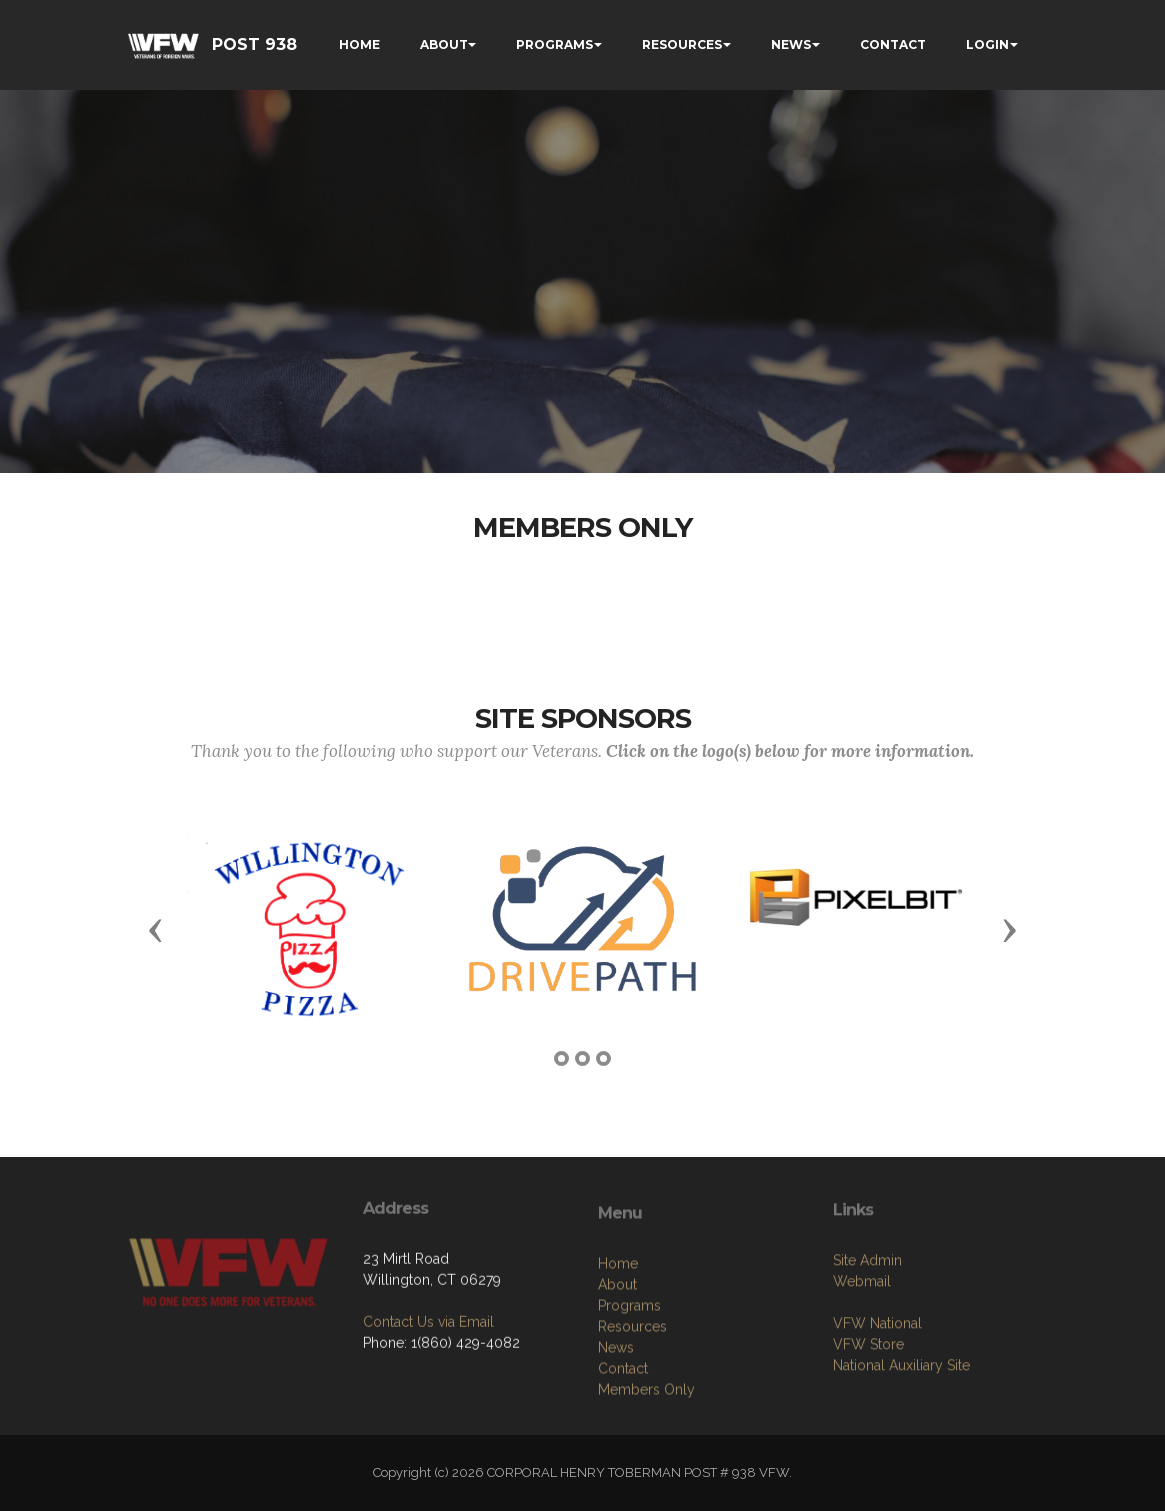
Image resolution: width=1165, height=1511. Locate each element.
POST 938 (254, 44)
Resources (632, 1403)
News (616, 1424)
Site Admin (867, 1322)
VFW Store (868, 1406)
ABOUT (444, 44)
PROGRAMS (554, 44)
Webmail (862, 1343)
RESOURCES (682, 44)
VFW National (877, 1385)
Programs (629, 1382)
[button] (156, 929)
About (617, 1361)
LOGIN (987, 44)
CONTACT (893, 44)
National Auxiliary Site (901, 1427)
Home (618, 1340)
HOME (359, 44)
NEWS (791, 44)
